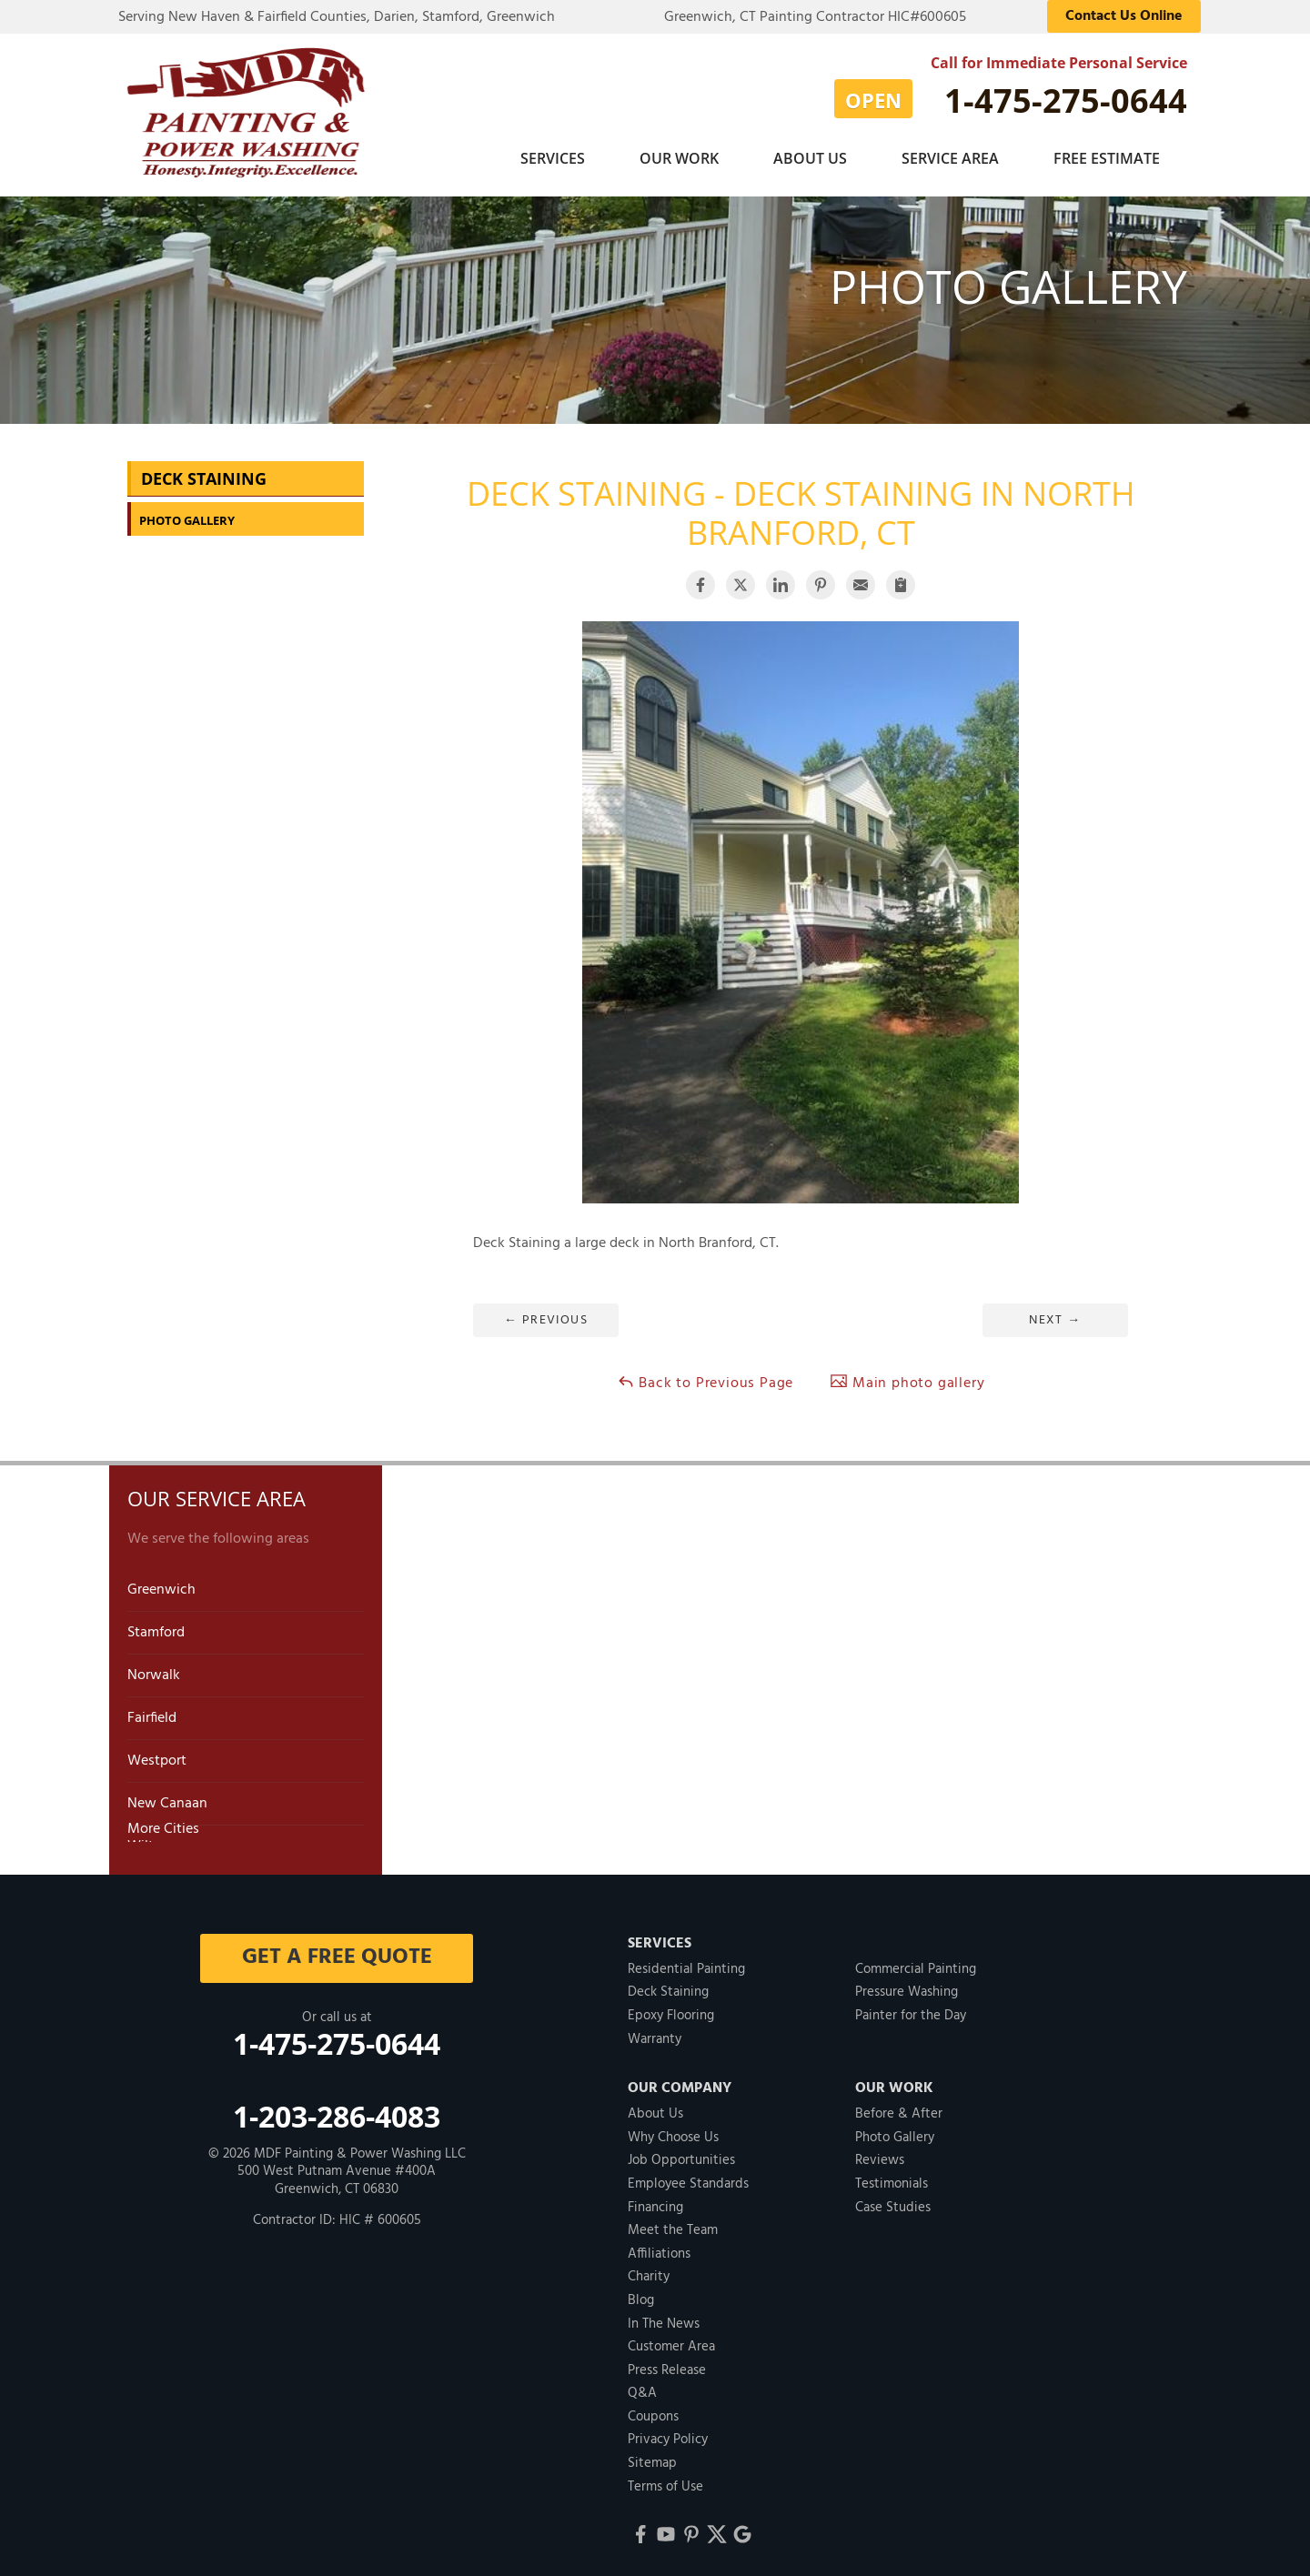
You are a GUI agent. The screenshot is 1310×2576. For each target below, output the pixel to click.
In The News (664, 2318)
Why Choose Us (673, 2132)
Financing (655, 2202)
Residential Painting (686, 1964)
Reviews (879, 2155)
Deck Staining (204, 473)
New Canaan (167, 1798)
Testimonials (891, 2178)
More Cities (163, 1824)
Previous (546, 1314)
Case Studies (893, 2202)
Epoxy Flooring (671, 2010)
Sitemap (652, 2458)
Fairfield (151, 1713)
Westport (156, 1755)
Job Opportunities (681, 2155)
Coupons (653, 2411)
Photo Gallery (187, 515)
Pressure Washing (906, 1986)
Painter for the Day (910, 2010)
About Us (810, 158)
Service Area (950, 158)
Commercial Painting (915, 1964)
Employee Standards (688, 2178)
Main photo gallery (907, 1378)
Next (1055, 1314)
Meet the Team (673, 2225)
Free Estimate (1106, 158)
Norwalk (153, 1670)
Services (552, 158)
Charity (649, 2271)
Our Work (679, 158)
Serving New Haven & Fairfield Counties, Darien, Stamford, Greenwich (336, 17)
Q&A (642, 2388)
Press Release (667, 2365)
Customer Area (671, 2341)
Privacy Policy (668, 2434)
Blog (641, 2295)
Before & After (898, 2108)
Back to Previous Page (705, 1378)
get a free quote (337, 1952)
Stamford (156, 1627)
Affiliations (659, 2248)
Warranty (654, 2034)
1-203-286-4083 (336, 2111)
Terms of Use (665, 2481)
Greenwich (161, 1584)
